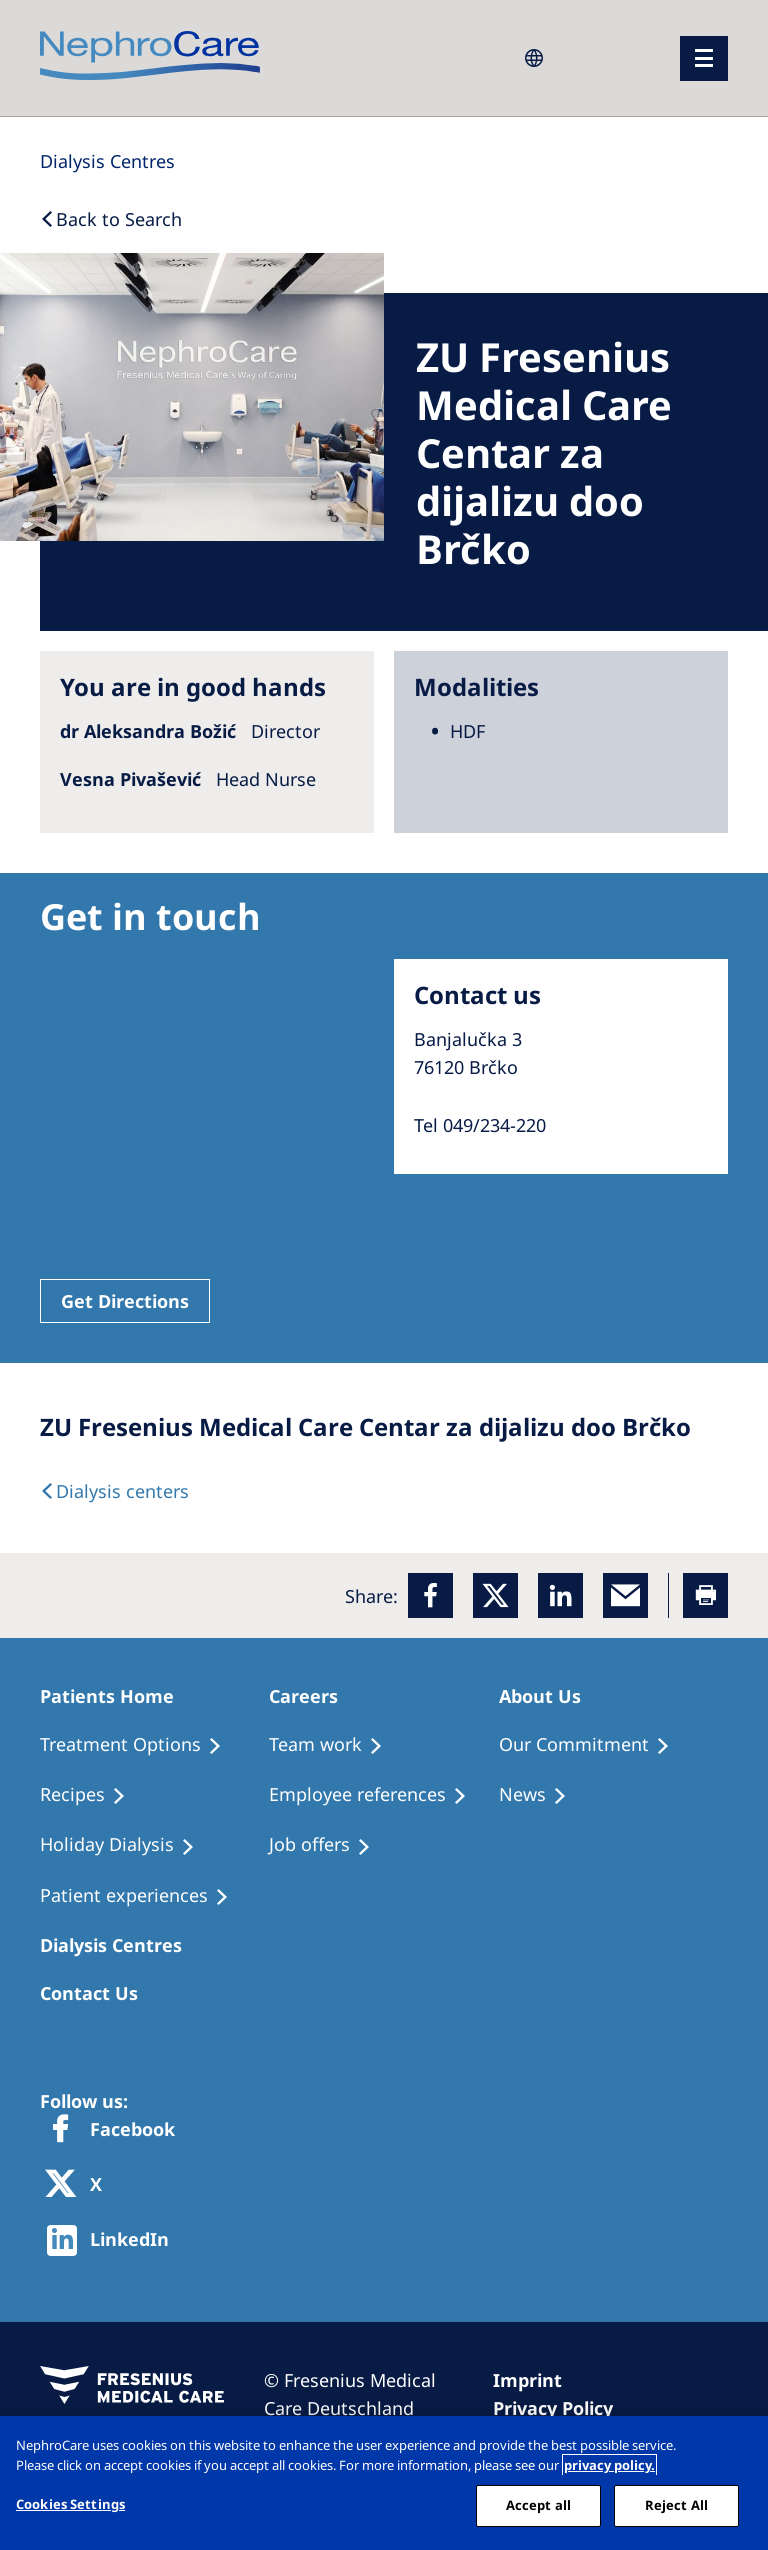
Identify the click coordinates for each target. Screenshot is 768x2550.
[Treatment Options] (140, 1745)
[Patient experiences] (143, 1896)
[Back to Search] (111, 219)
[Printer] (705, 1595)
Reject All (676, 2505)
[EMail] (625, 1595)
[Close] (736, 2448)
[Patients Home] (116, 1696)
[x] (495, 1595)
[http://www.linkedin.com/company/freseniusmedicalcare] (113, 2240)
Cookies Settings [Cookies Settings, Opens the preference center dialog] (70, 2504)
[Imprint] (536, 2380)
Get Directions (125, 1301)
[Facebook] (430, 1595)
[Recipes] (92, 1795)
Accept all (538, 2505)
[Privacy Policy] (562, 2408)
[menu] (704, 58)
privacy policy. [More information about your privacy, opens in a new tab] (609, 2465)
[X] (80, 2185)
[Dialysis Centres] (107, 161)
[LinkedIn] (560, 1595)
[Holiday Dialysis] (126, 1845)
